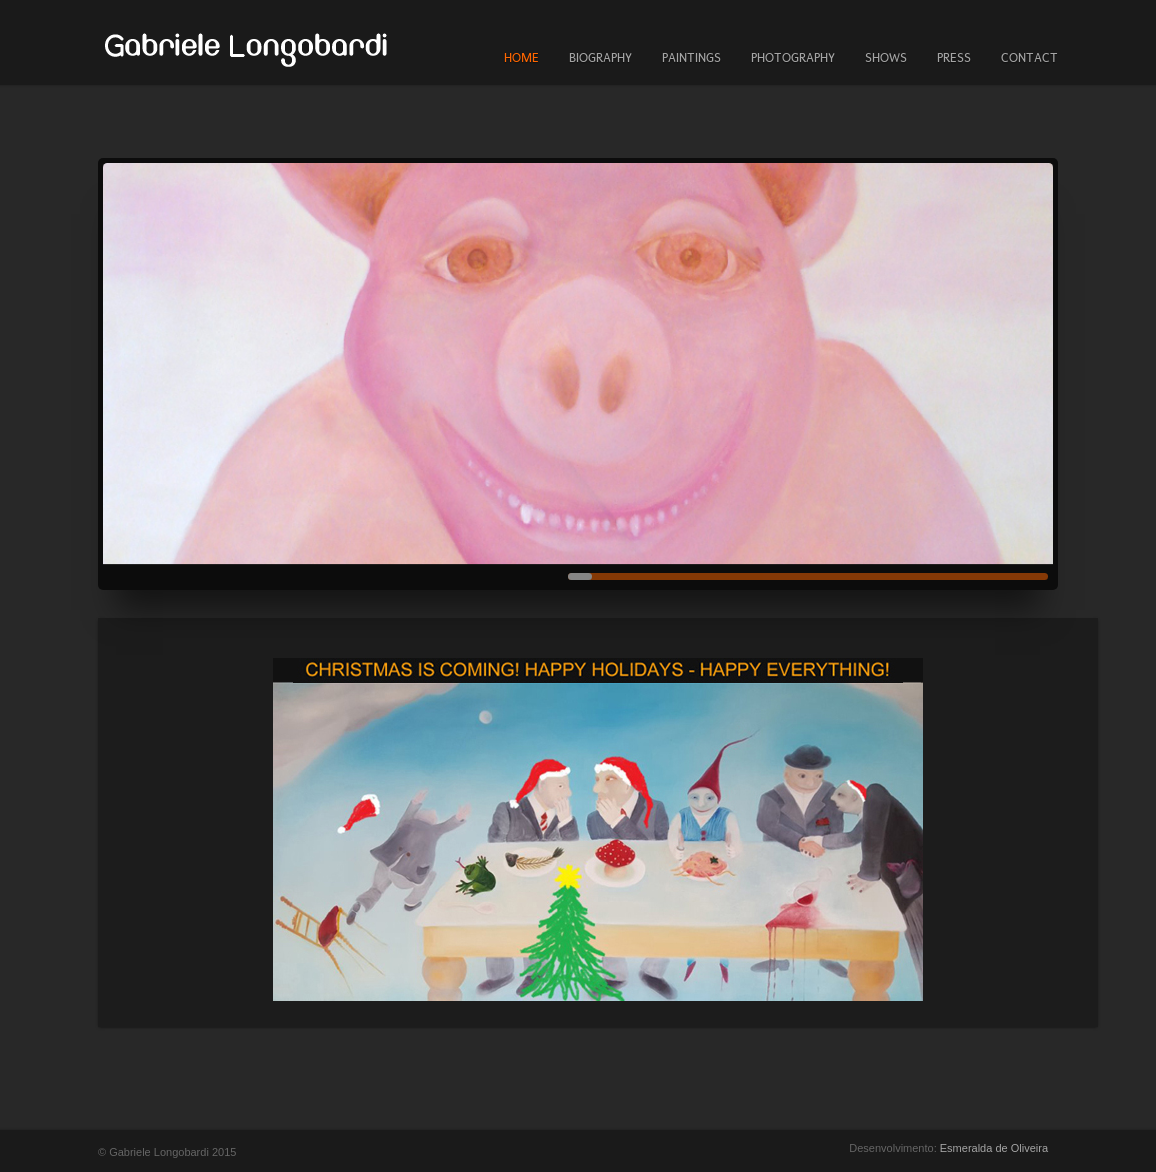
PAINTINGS (691, 58)
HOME (521, 58)
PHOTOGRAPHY (793, 58)
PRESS (954, 58)
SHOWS (886, 58)
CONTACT (1029, 58)
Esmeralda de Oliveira (994, 1148)
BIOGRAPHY (600, 58)
